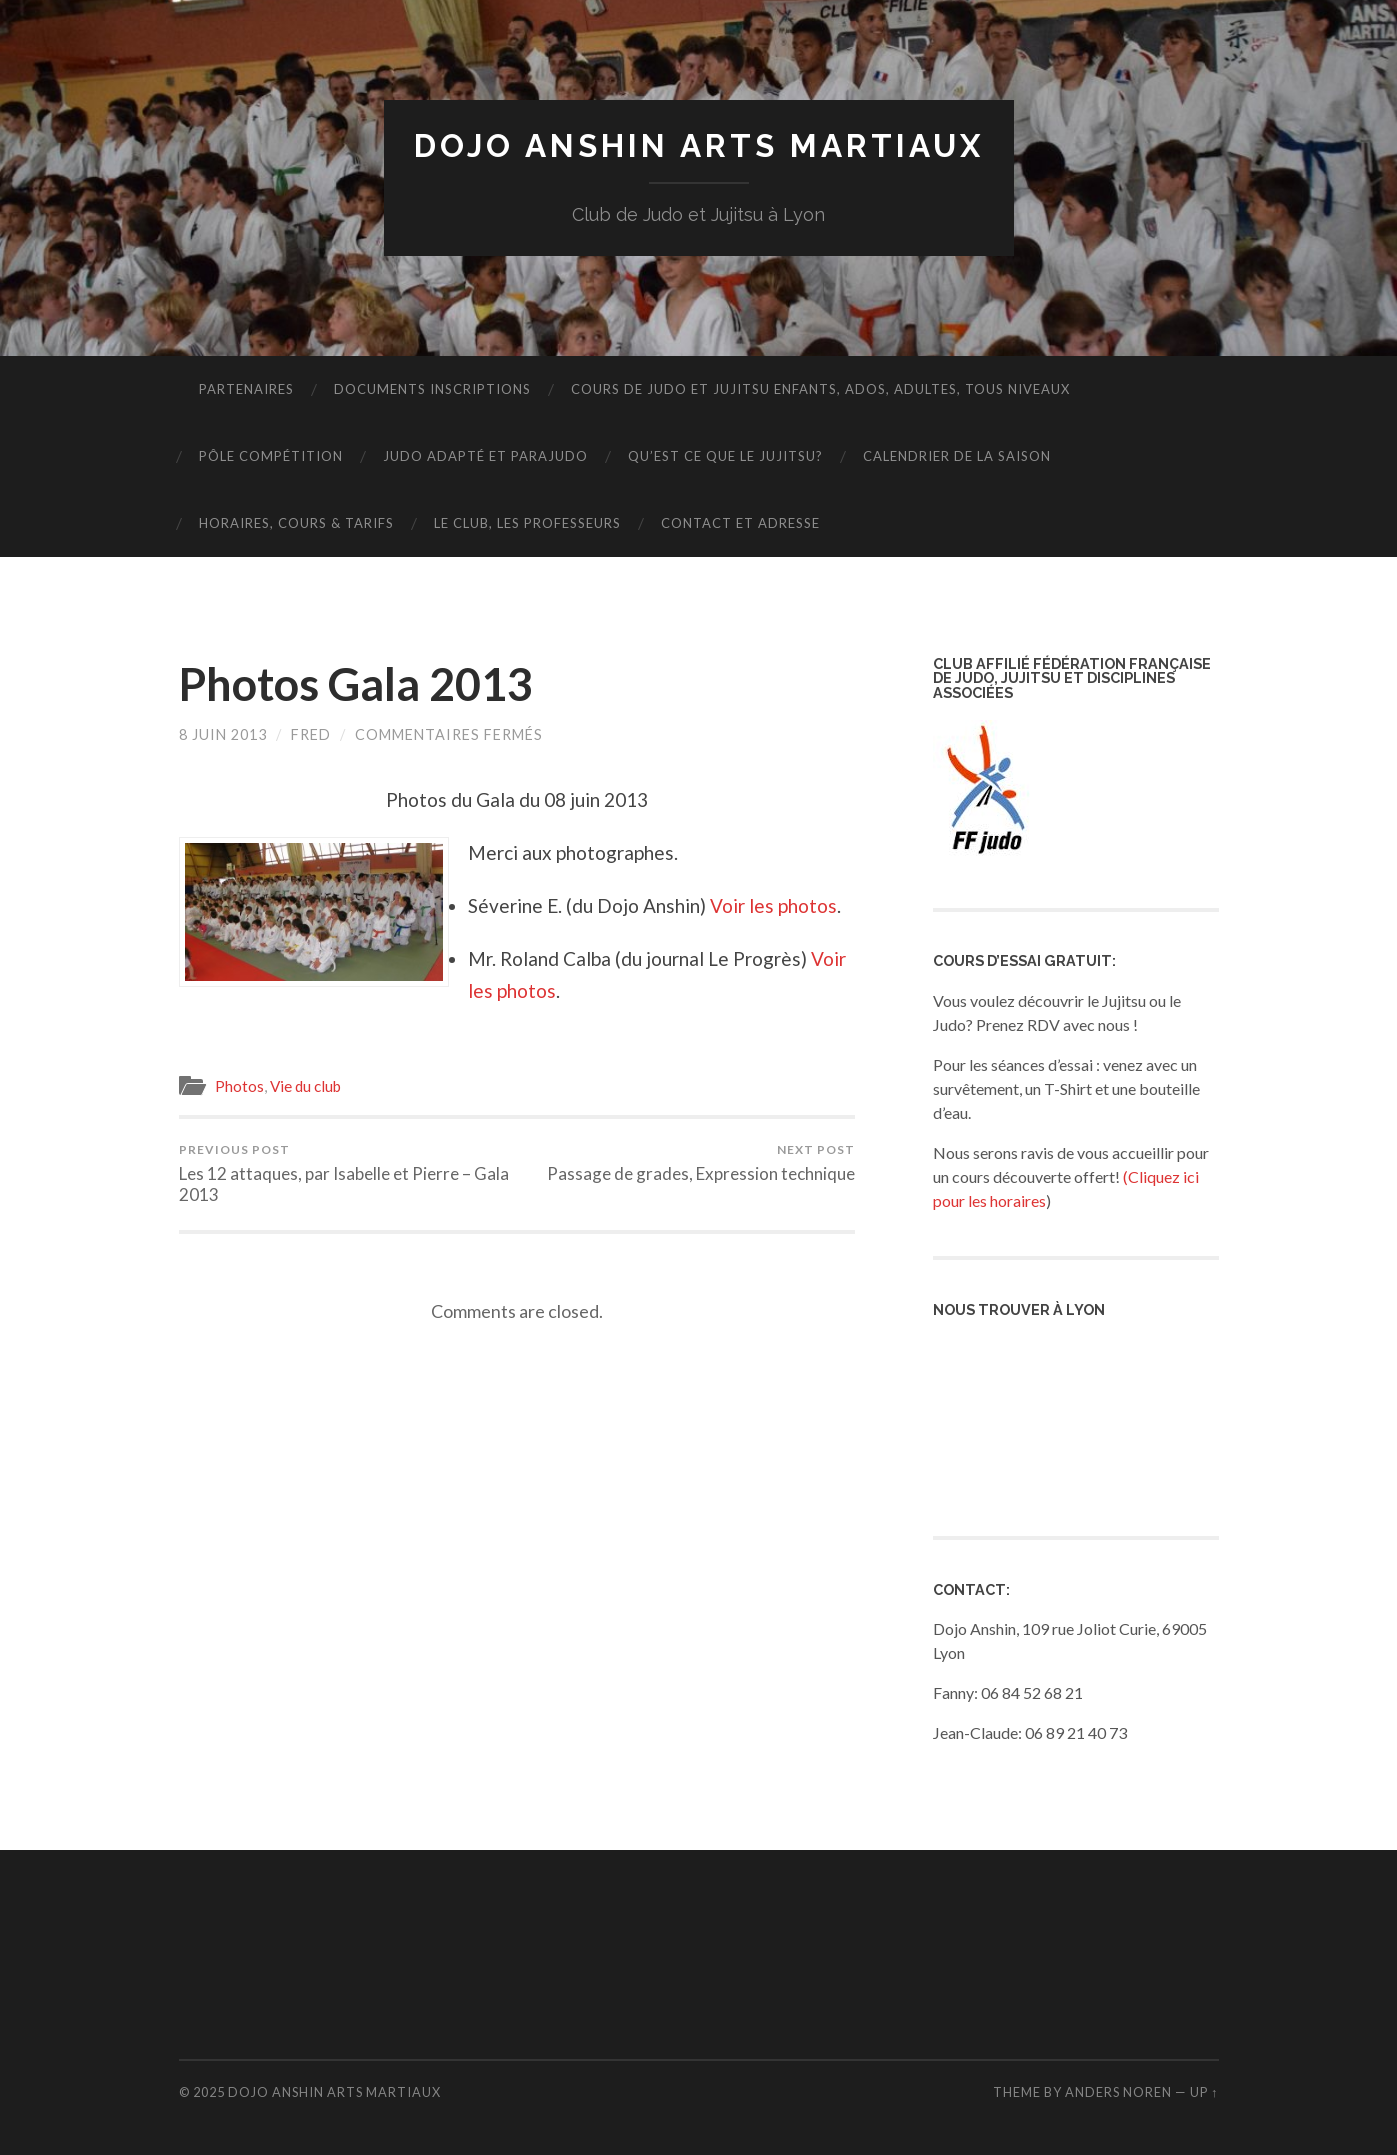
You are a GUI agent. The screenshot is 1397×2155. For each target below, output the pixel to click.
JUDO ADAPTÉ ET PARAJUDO (485, 456)
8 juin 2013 (223, 734)
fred (311, 734)
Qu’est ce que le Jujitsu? (725, 456)
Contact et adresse (740, 523)
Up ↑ (1204, 2092)
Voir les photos (773, 905)
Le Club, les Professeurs (527, 523)
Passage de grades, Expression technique (701, 1163)
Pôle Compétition (271, 456)
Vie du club (305, 1086)
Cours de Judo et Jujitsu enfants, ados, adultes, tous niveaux (820, 389)
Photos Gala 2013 (356, 684)
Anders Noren (1118, 2092)
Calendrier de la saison (957, 456)
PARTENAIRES (246, 389)
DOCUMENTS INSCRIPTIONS (432, 389)
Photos (239, 1086)
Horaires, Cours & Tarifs (296, 523)
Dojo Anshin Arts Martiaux (699, 145)
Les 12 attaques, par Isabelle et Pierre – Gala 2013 (344, 1173)
